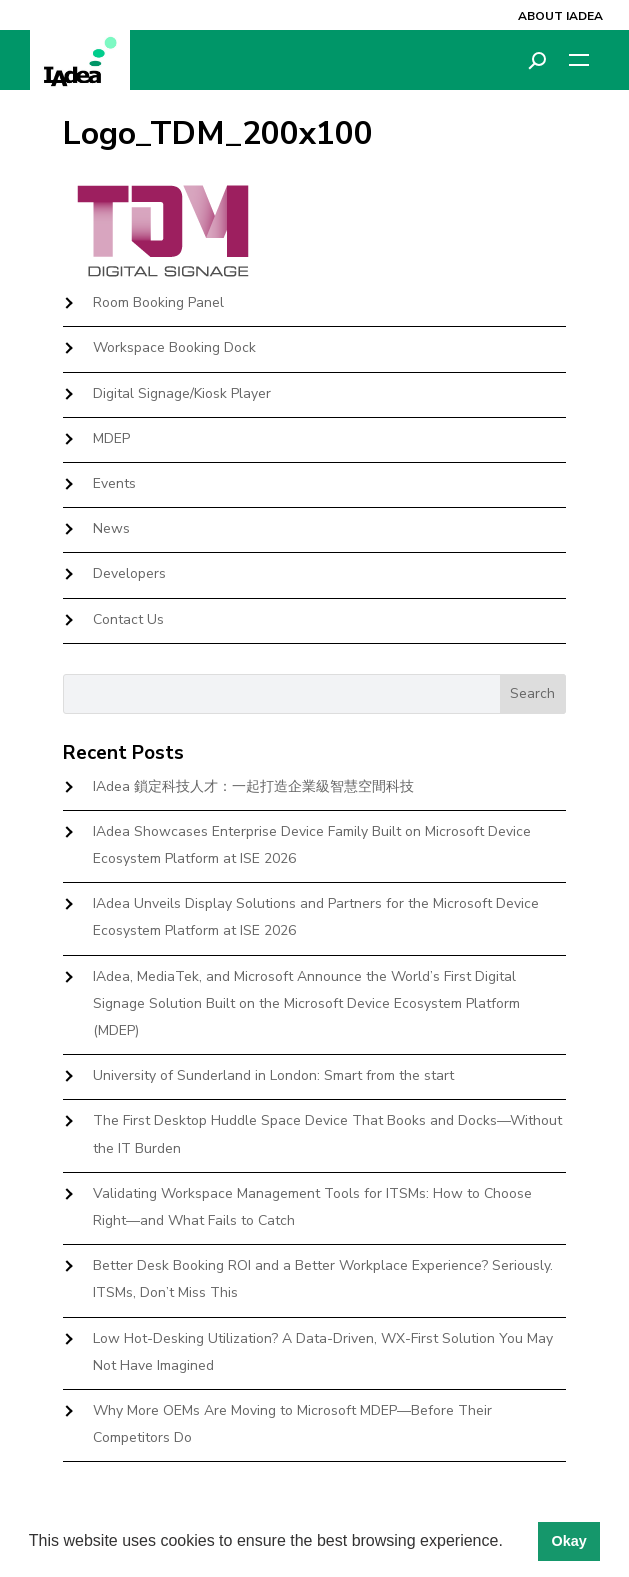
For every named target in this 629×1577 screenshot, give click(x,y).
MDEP (111, 438)
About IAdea (560, 16)
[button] (510, 1543)
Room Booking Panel (158, 302)
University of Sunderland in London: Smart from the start (273, 1075)
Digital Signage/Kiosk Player (182, 393)
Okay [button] (568, 1541)
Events (114, 483)
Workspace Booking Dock (174, 347)
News (111, 528)
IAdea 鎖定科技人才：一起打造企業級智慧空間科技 (253, 786)
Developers (129, 573)
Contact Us (128, 619)
